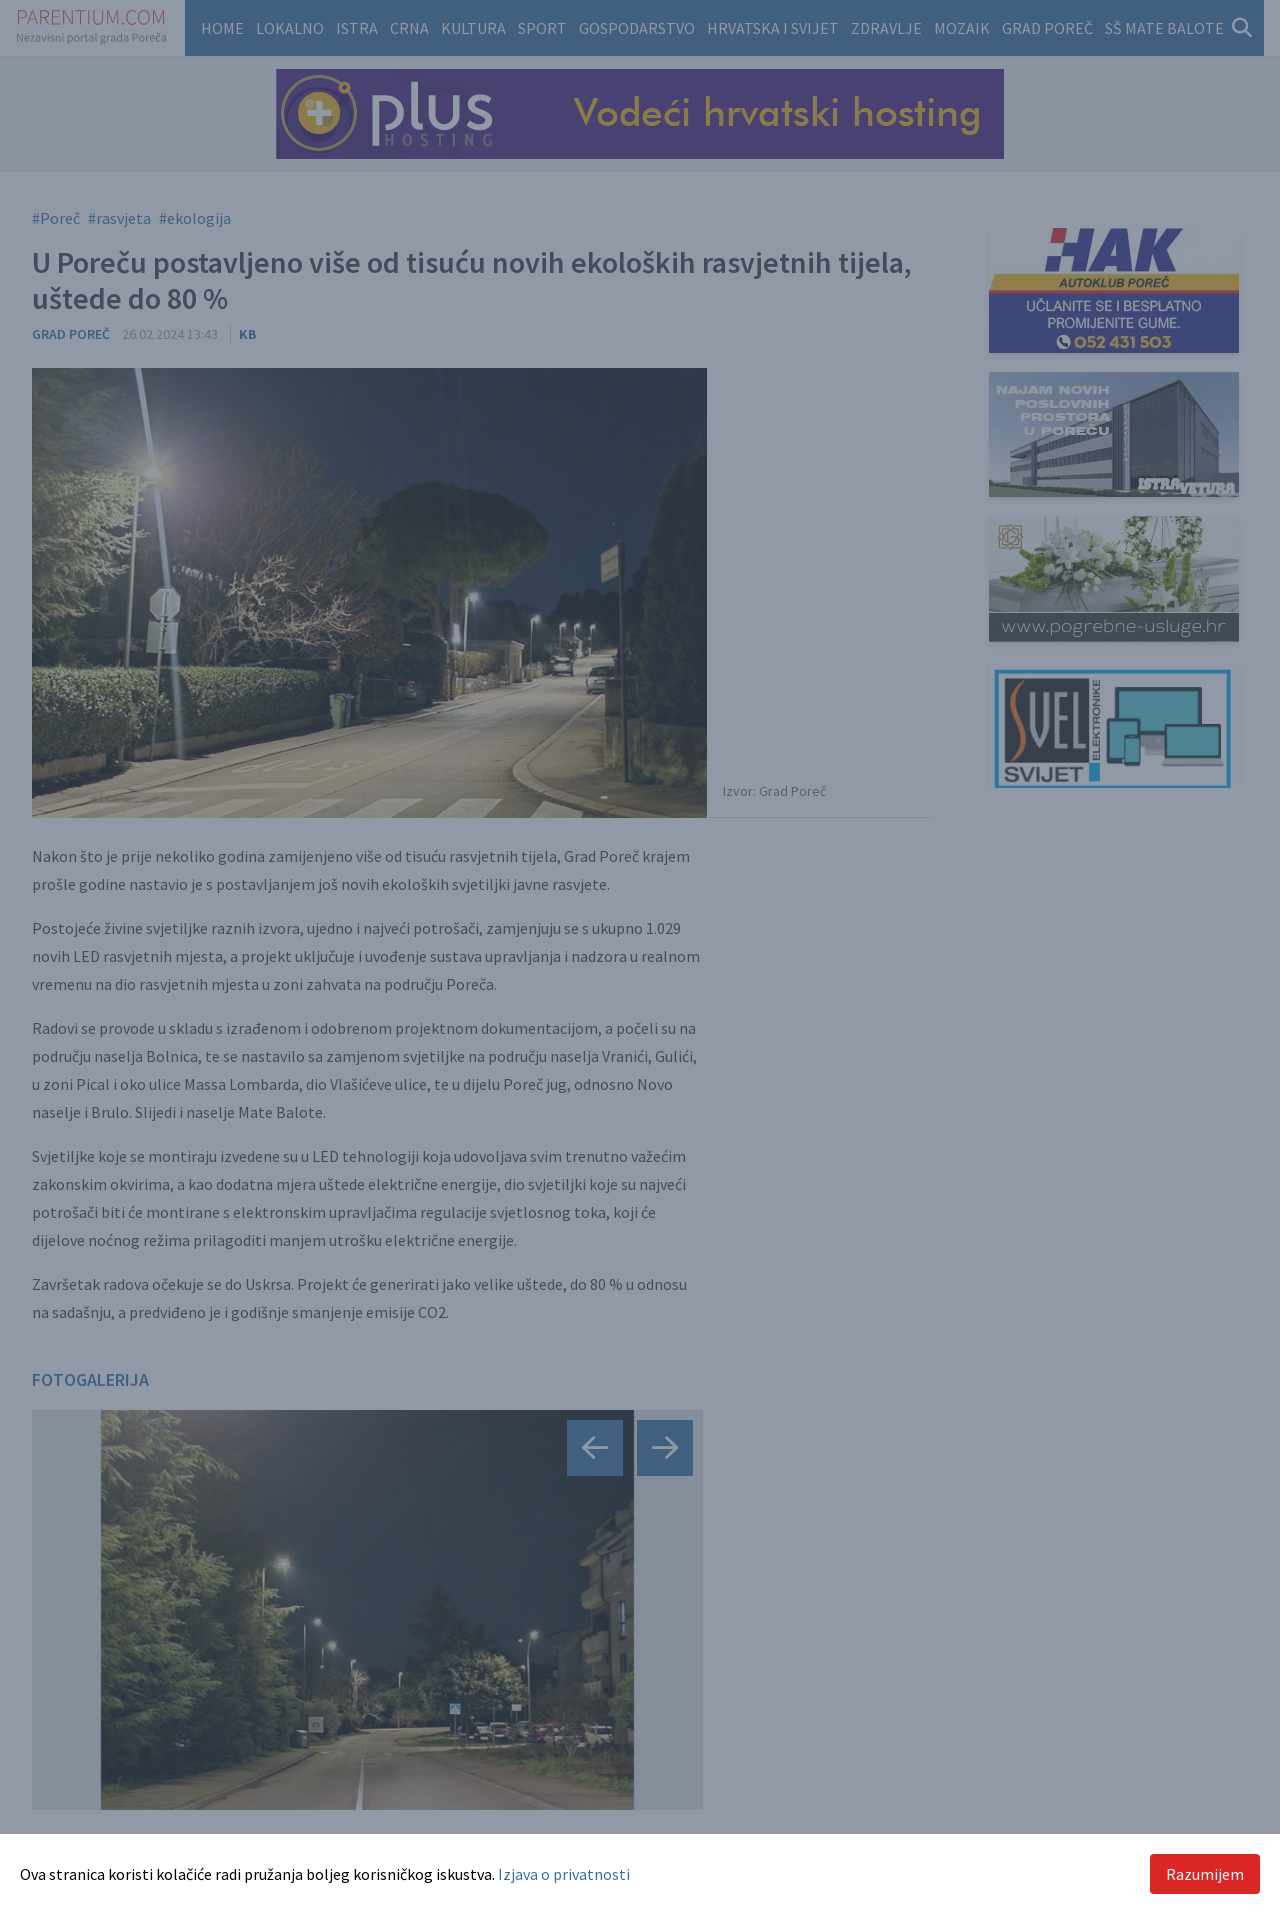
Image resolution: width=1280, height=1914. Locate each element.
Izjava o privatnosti (564, 1874)
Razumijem (1205, 1874)
